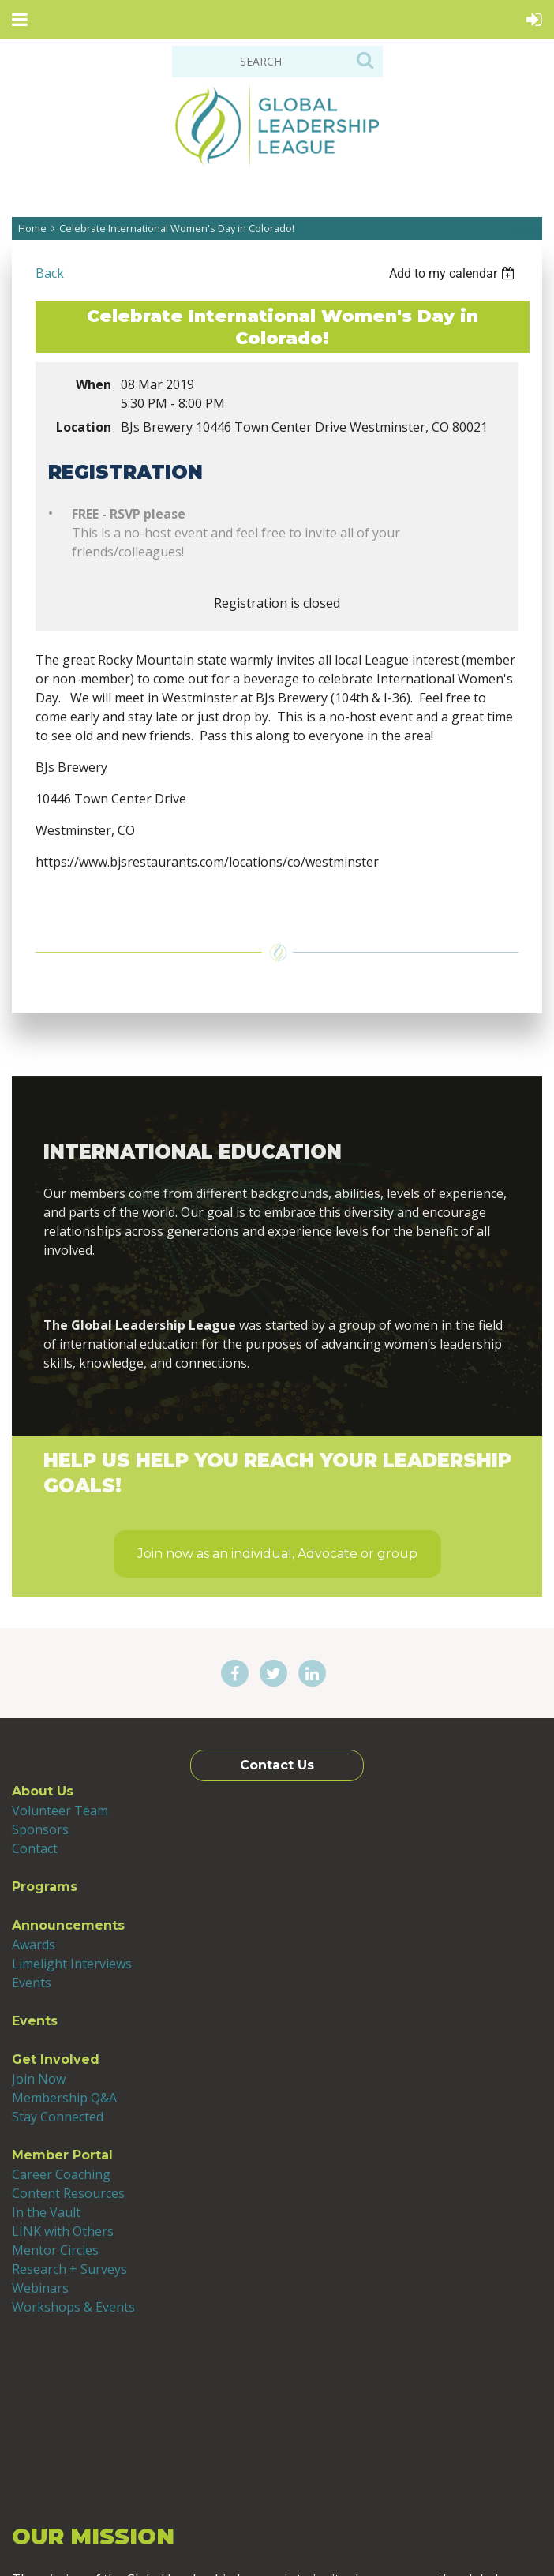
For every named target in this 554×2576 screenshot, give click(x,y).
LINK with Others (63, 2231)
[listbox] (453, 273)
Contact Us (277, 1765)
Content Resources (68, 2193)
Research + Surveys (69, 2269)
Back (50, 273)
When (93, 384)
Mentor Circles (55, 2250)
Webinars (40, 2288)
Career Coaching (61, 2174)
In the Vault (46, 2212)
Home (32, 228)
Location (83, 427)
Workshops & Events (73, 2307)
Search (365, 60)
